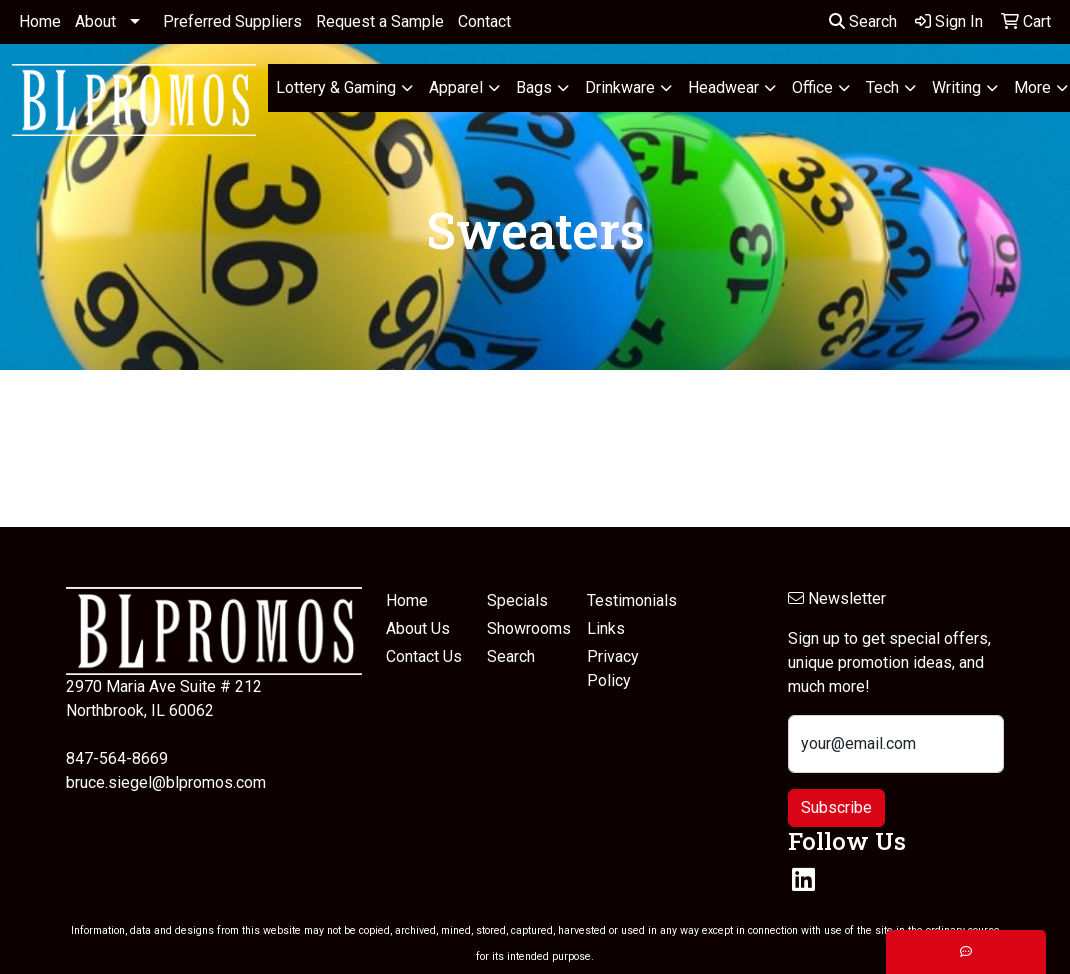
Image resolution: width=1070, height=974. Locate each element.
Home (40, 21)
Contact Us (424, 656)
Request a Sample (380, 21)
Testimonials (625, 600)
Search (863, 21)
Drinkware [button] (620, 87)
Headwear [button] (723, 87)
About (95, 21)
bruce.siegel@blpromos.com (166, 782)
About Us (418, 628)
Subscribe (836, 807)
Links (606, 628)
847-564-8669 (117, 758)
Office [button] (812, 87)
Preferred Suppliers (232, 21)
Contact (484, 21)
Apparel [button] (456, 87)
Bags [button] (534, 87)
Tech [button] (882, 87)
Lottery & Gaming (336, 87)
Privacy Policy (613, 668)
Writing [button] (956, 87)
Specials (517, 600)
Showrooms (525, 628)
